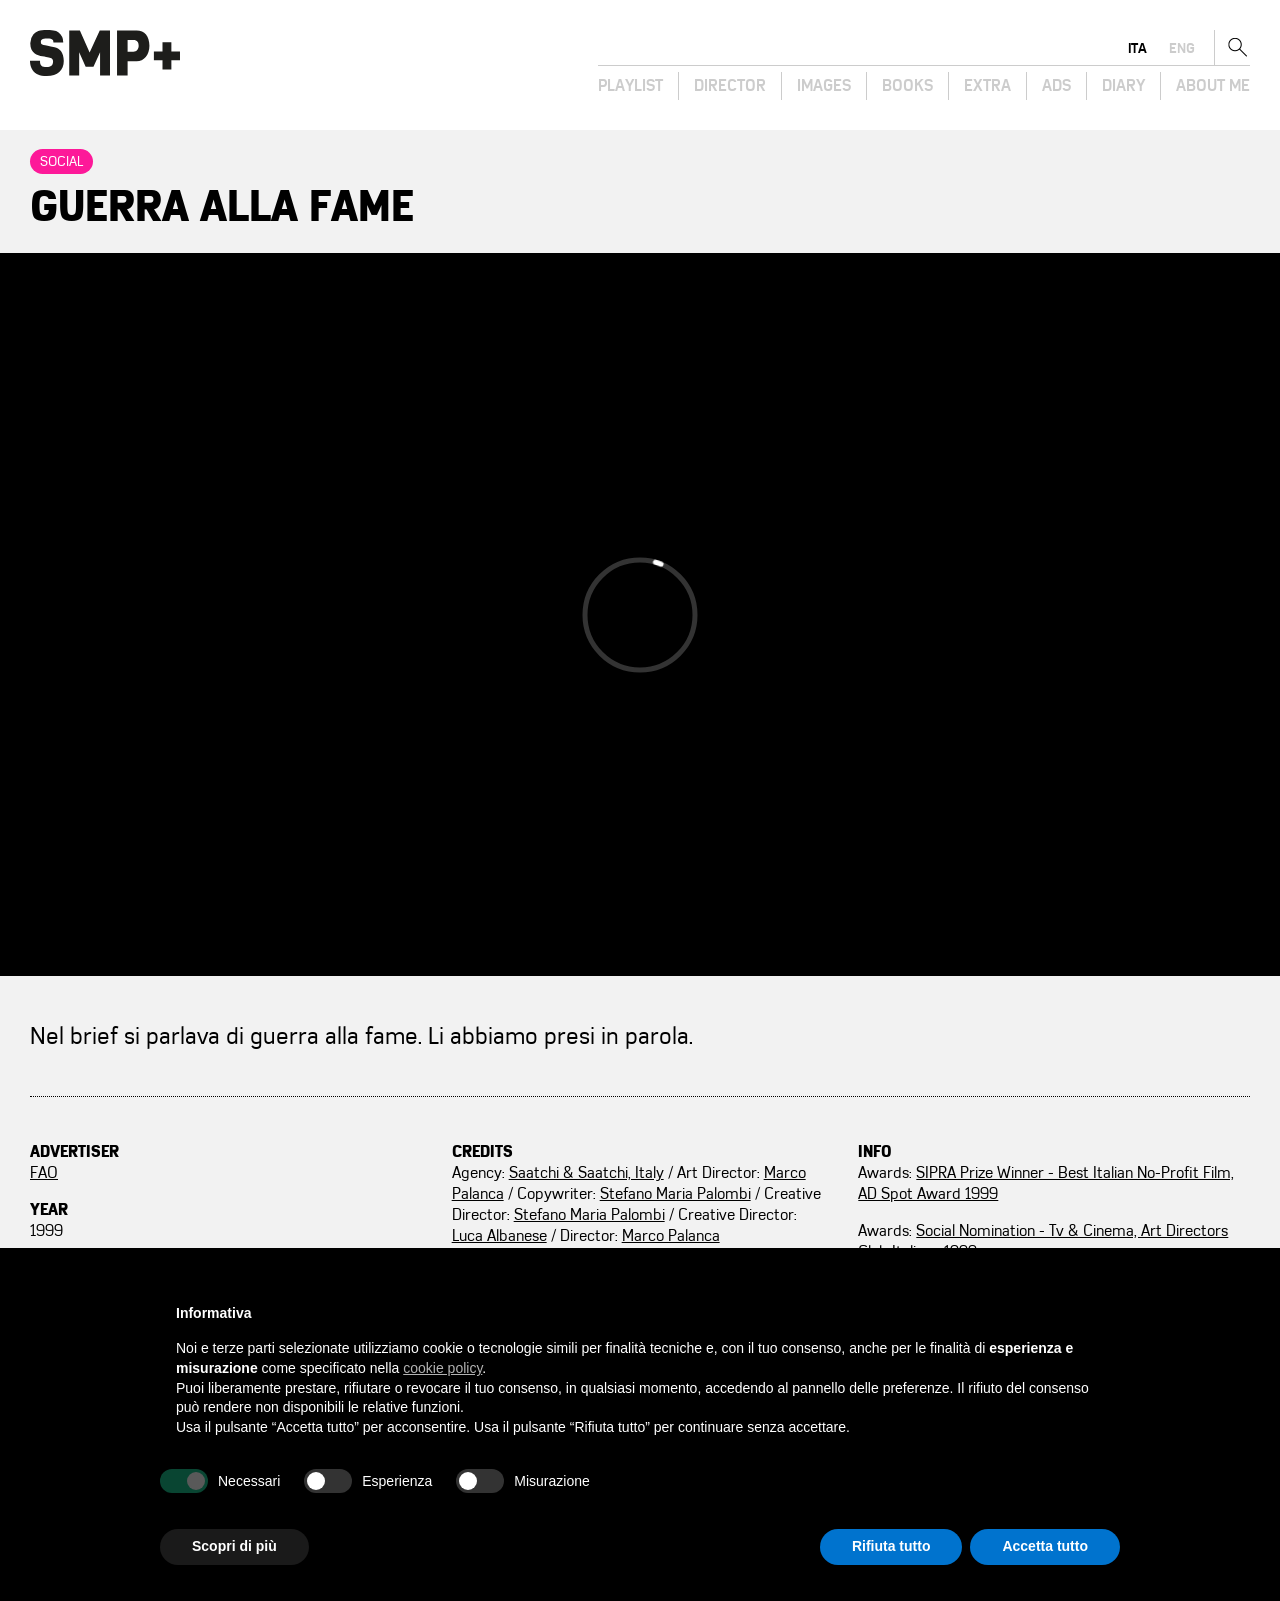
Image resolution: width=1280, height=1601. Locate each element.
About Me (1213, 86)
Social (61, 161)
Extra (987, 86)
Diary (1123, 86)
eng (1182, 48)
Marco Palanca (671, 1236)
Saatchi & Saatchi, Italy (586, 1173)
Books (907, 86)
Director (730, 86)
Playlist (630, 86)
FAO (44, 1173)
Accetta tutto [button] (1045, 1546)
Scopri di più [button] (234, 1546)
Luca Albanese (499, 1236)
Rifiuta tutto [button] (891, 1546)
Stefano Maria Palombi (675, 1194)
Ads (1056, 86)
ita (1137, 48)
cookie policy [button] (442, 1368)
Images (824, 86)
